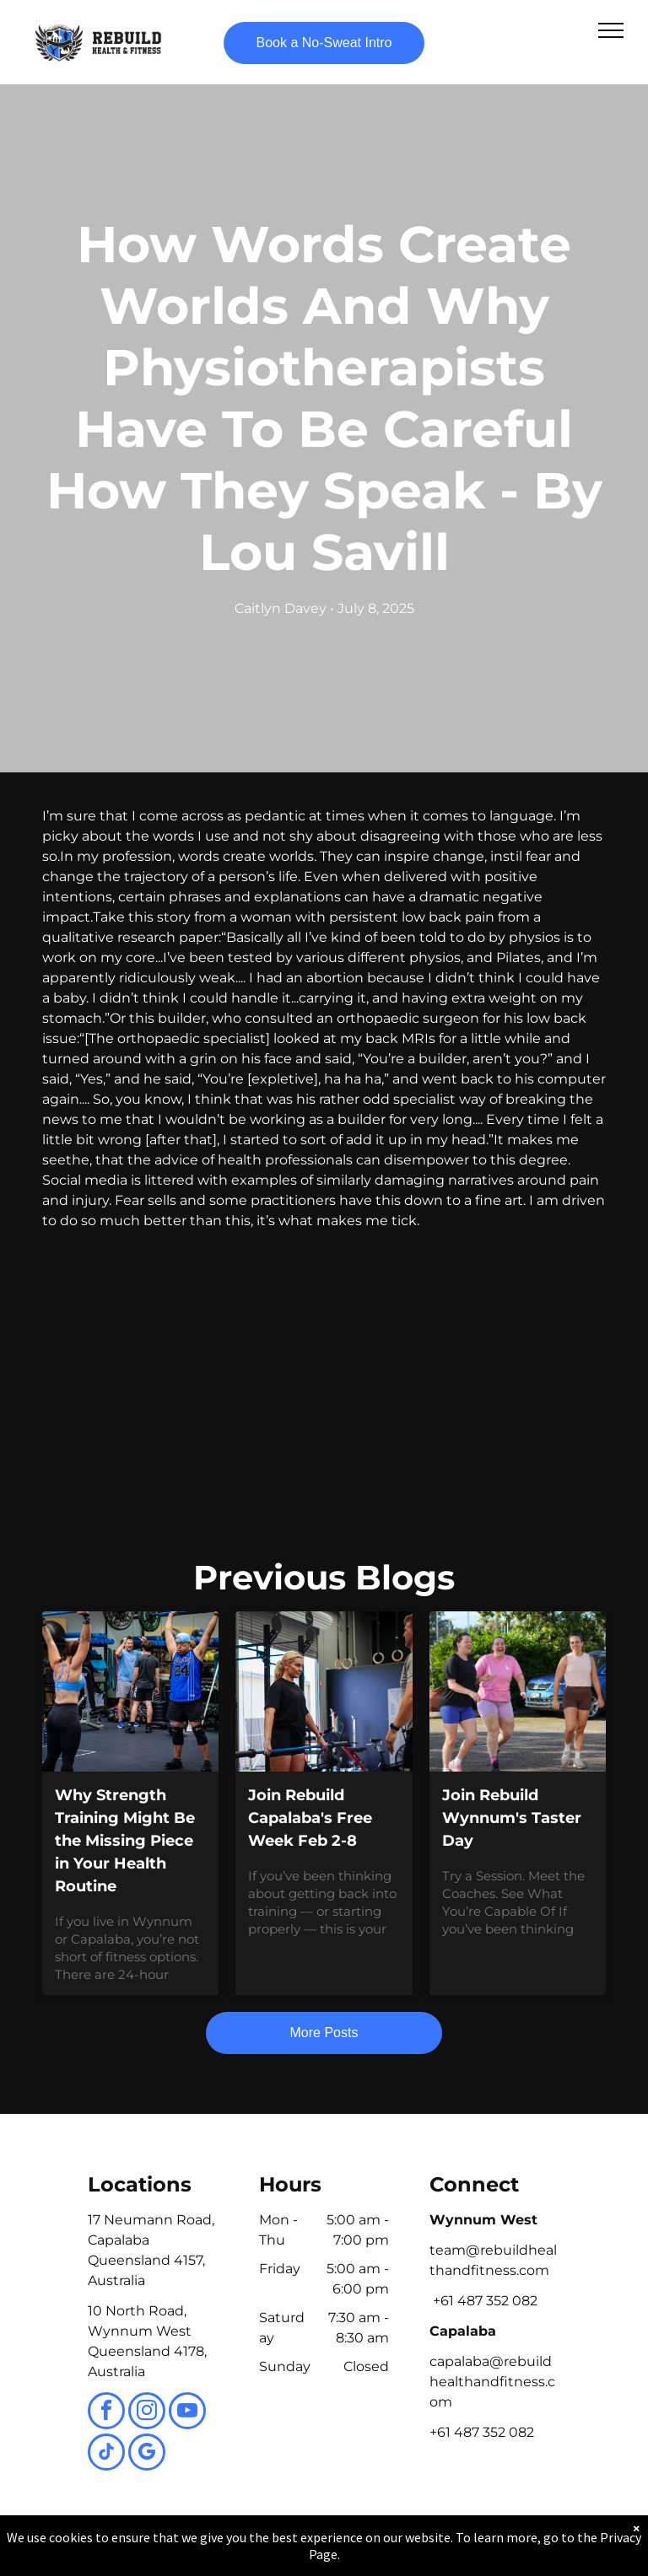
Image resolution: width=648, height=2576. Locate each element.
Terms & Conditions (463, 2545)
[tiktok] (106, 2454)
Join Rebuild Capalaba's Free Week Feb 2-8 (310, 1818)
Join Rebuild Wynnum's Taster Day (511, 1818)
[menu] (611, 30)
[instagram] (146, 2412)
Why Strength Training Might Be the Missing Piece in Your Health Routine (125, 1841)
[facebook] (106, 2412)
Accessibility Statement (358, 2545)
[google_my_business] (146, 2454)
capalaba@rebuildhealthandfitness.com (492, 2381)
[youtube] (187, 2412)
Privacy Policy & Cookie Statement (219, 2545)
